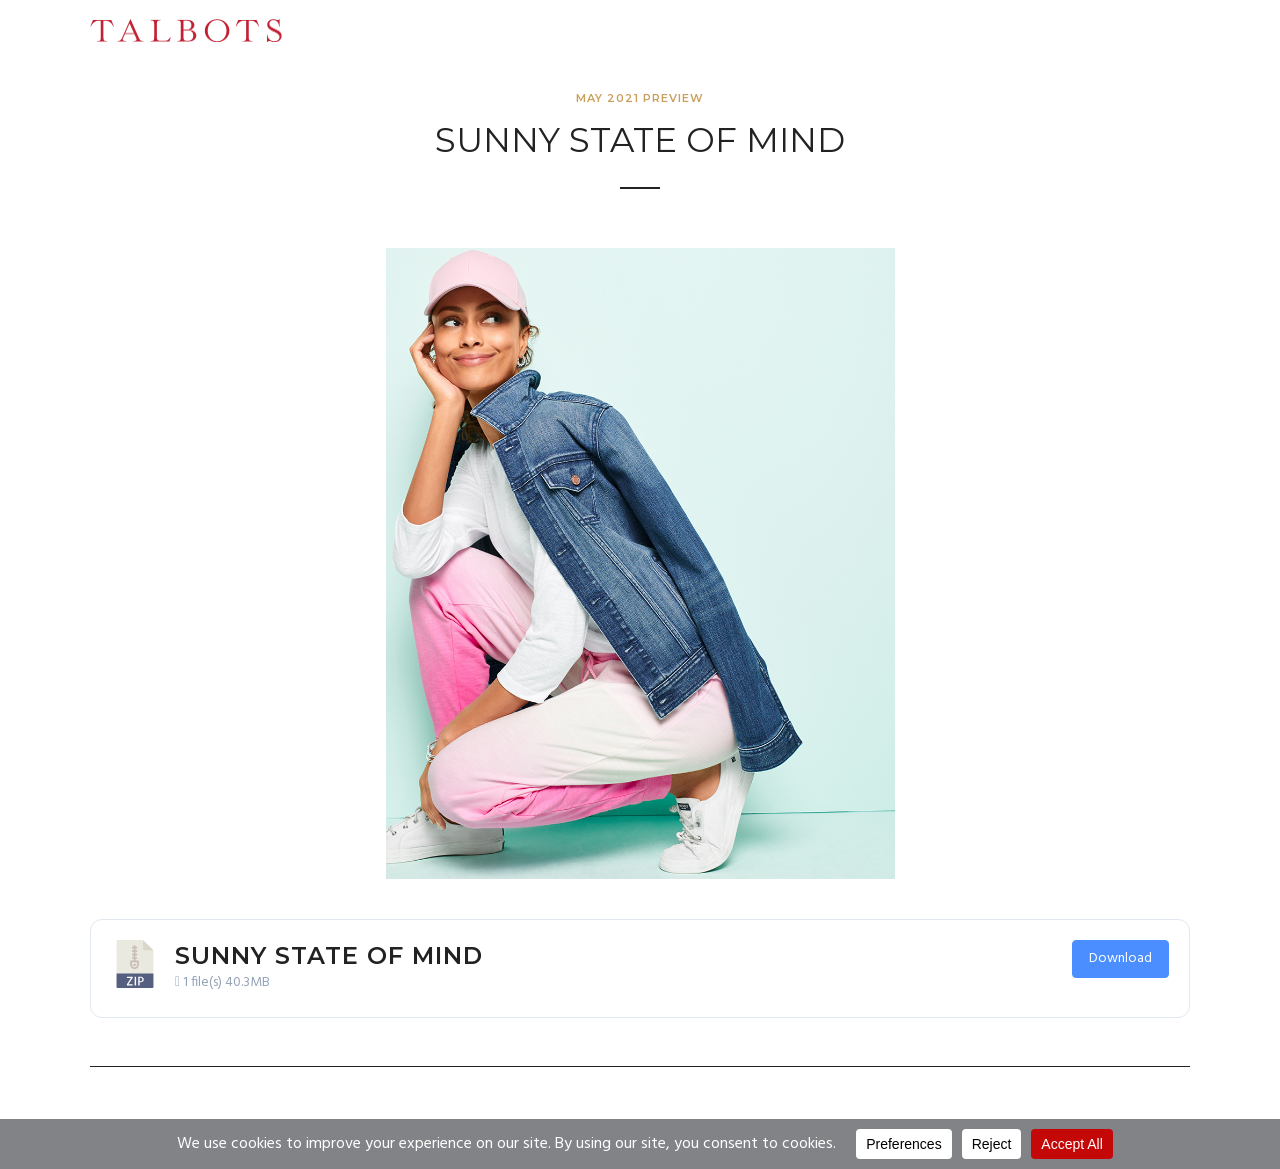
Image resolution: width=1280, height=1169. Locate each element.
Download (1120, 958)
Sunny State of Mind (329, 955)
